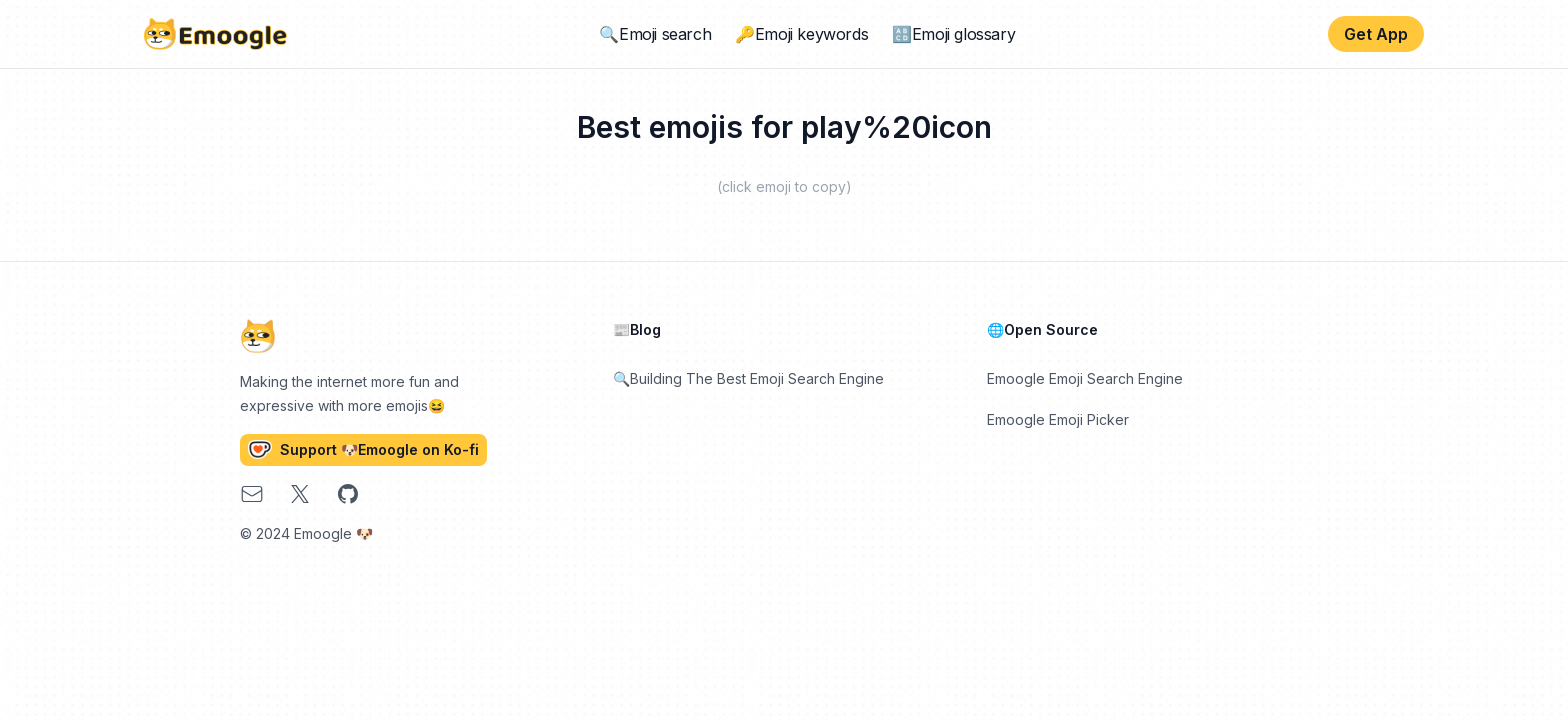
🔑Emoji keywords (801, 34)
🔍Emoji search (655, 34)
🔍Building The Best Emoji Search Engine (748, 378)
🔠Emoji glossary (953, 34)
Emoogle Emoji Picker (1058, 419)
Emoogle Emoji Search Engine (1085, 378)
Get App (1376, 34)
